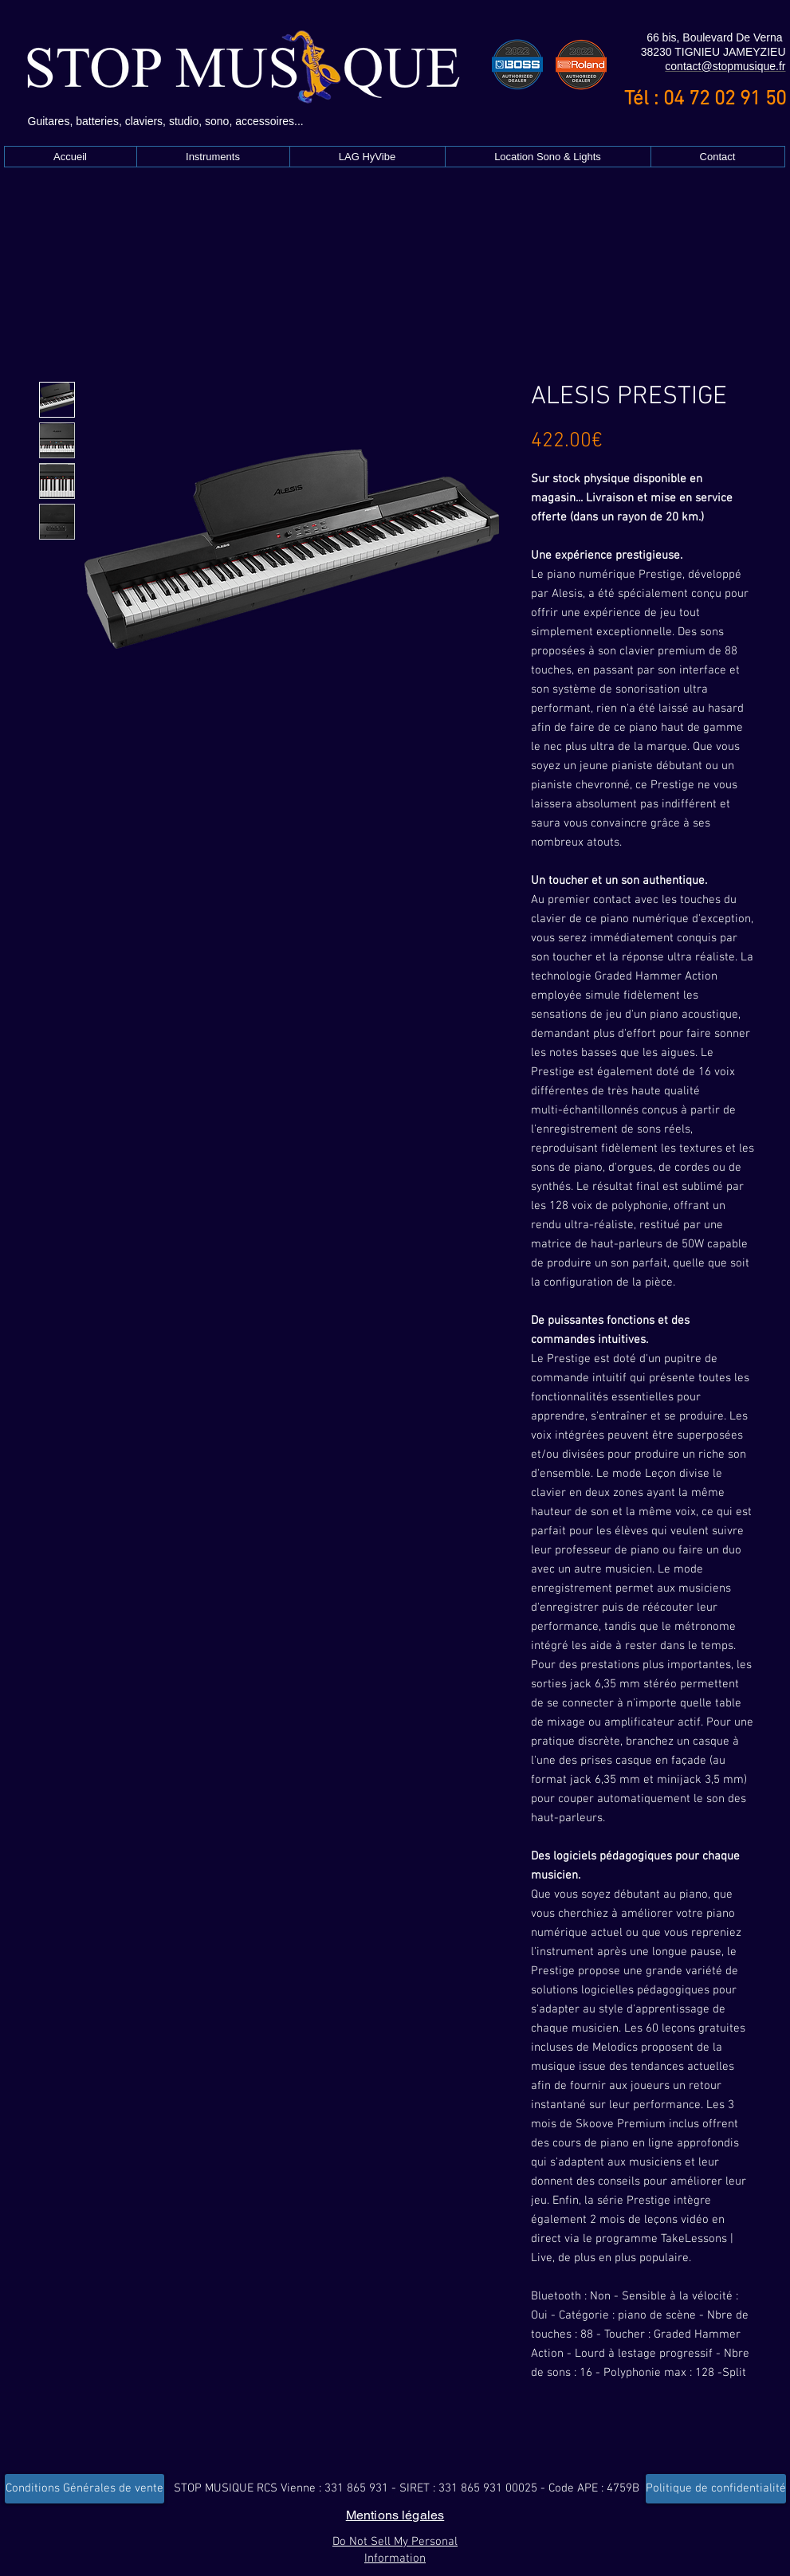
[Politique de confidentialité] (716, 2488)
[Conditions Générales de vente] (84, 2488)
